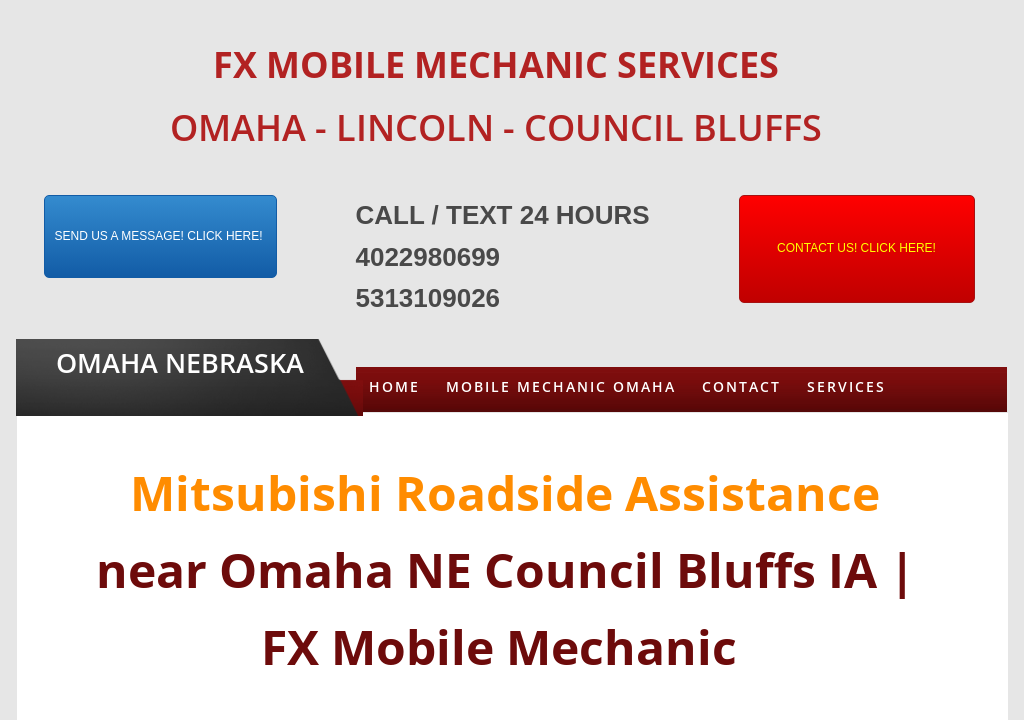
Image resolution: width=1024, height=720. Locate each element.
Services (846, 386)
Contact (741, 386)
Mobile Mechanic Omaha (561, 386)
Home (394, 386)
